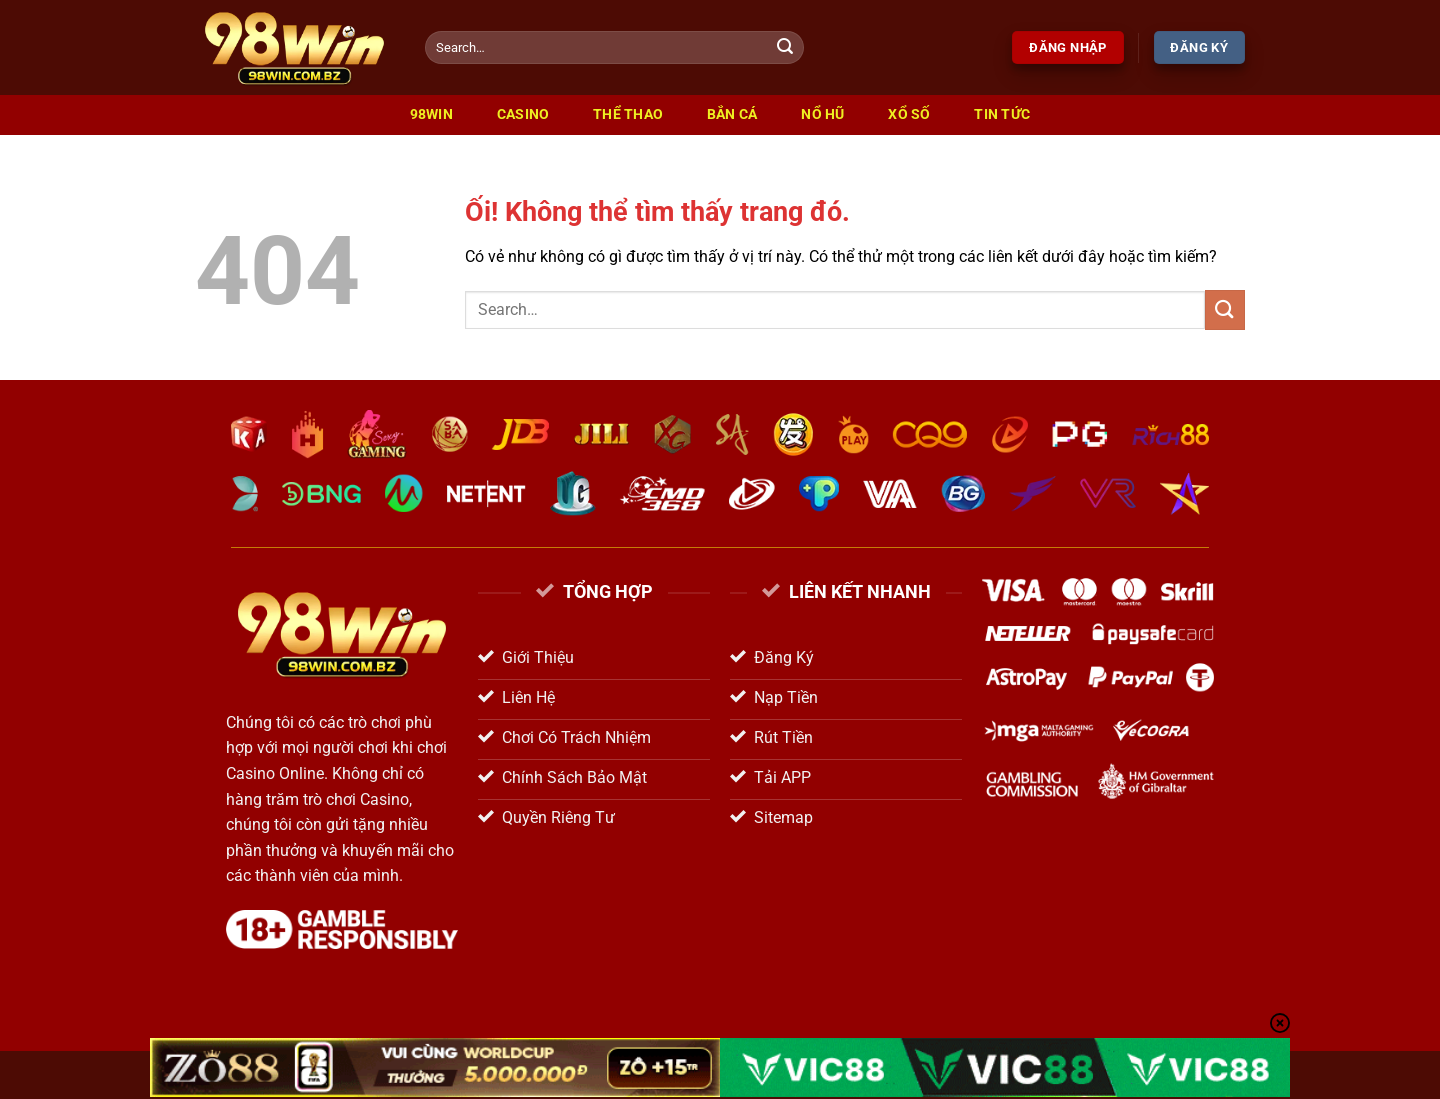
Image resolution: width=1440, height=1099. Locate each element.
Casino (523, 114)
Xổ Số (909, 114)
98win (431, 114)
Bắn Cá (732, 114)
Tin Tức (1002, 114)
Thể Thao (628, 114)
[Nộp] (786, 48)
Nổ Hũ (822, 114)
